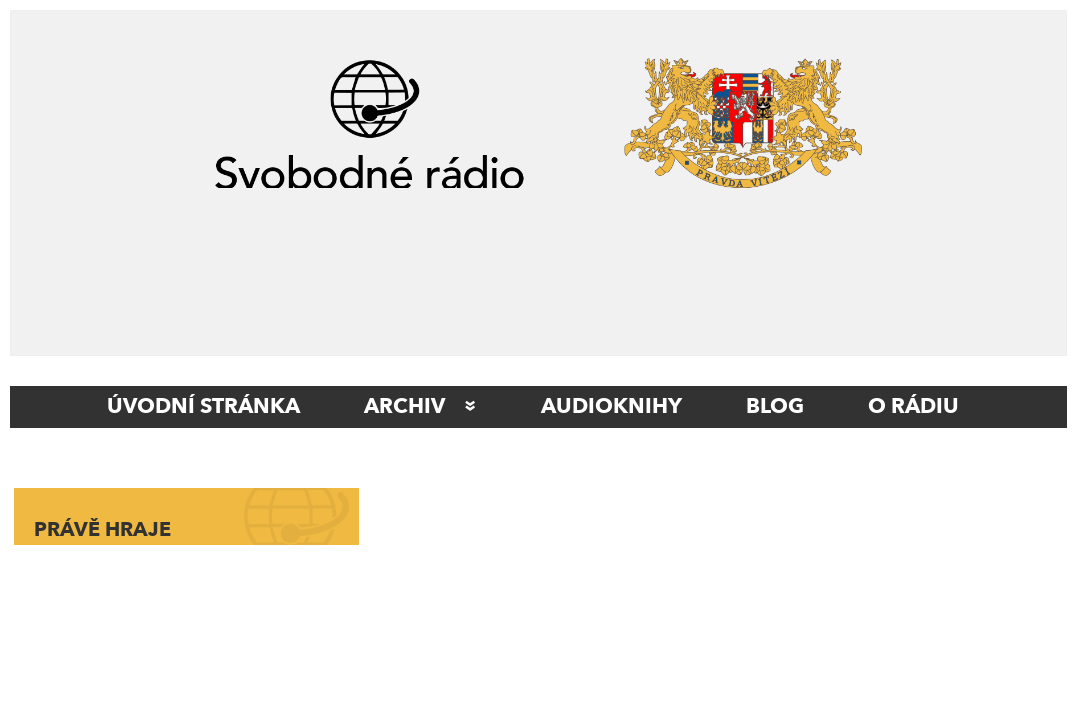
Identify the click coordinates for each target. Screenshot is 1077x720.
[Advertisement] (538, 263)
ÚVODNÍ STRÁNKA (203, 407)
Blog (775, 407)
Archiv (404, 407)
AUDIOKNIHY (611, 407)
